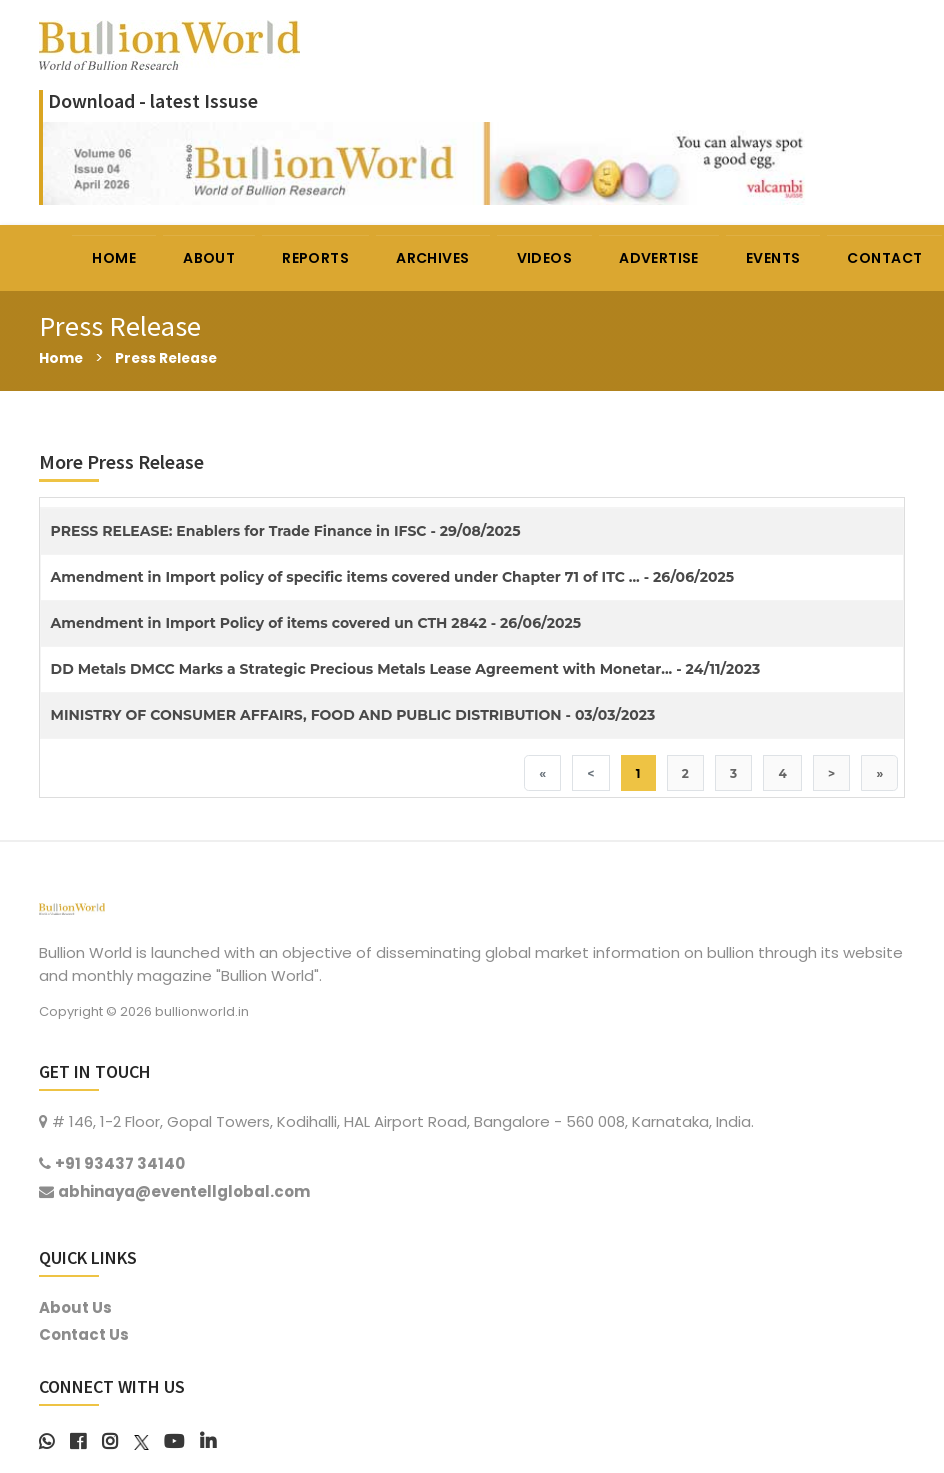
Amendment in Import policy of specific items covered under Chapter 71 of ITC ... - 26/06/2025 (392, 577)
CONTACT (886, 258)
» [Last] (879, 773)
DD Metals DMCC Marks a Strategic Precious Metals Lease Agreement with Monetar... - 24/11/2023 (406, 669)
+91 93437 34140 (120, 1164)
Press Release (174, 357)
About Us (75, 1308)
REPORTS (316, 258)
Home (62, 357)
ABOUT (210, 258)
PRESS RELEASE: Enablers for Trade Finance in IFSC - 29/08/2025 (286, 531)
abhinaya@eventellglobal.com (184, 1192)
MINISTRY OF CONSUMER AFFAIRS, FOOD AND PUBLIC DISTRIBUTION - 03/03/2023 (353, 715)
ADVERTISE (660, 258)
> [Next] (828, 773)
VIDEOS (546, 258)
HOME (116, 258)
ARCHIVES (433, 258)
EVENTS (774, 258)
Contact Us (84, 1335)
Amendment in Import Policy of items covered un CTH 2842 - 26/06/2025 (316, 623)
